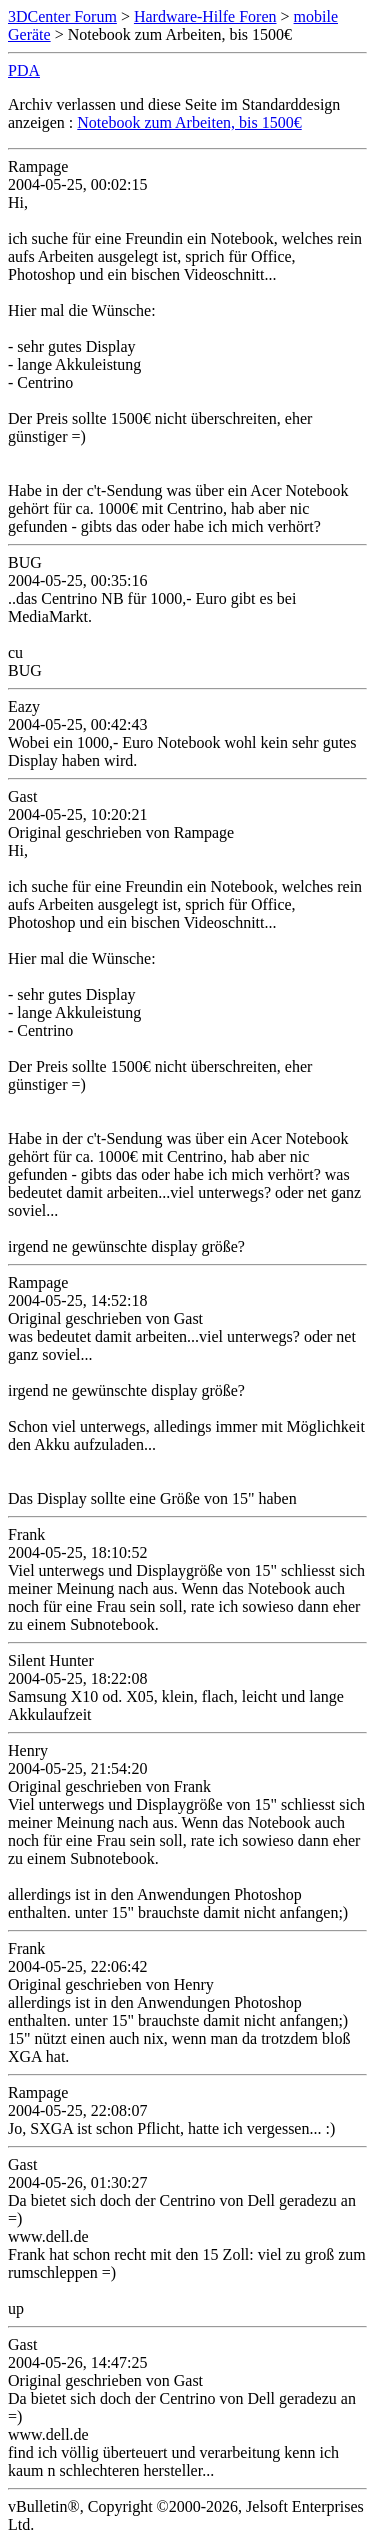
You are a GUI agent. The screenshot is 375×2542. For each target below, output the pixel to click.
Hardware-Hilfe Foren (205, 16)
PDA (24, 70)
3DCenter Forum (62, 16)
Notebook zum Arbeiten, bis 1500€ (189, 122)
